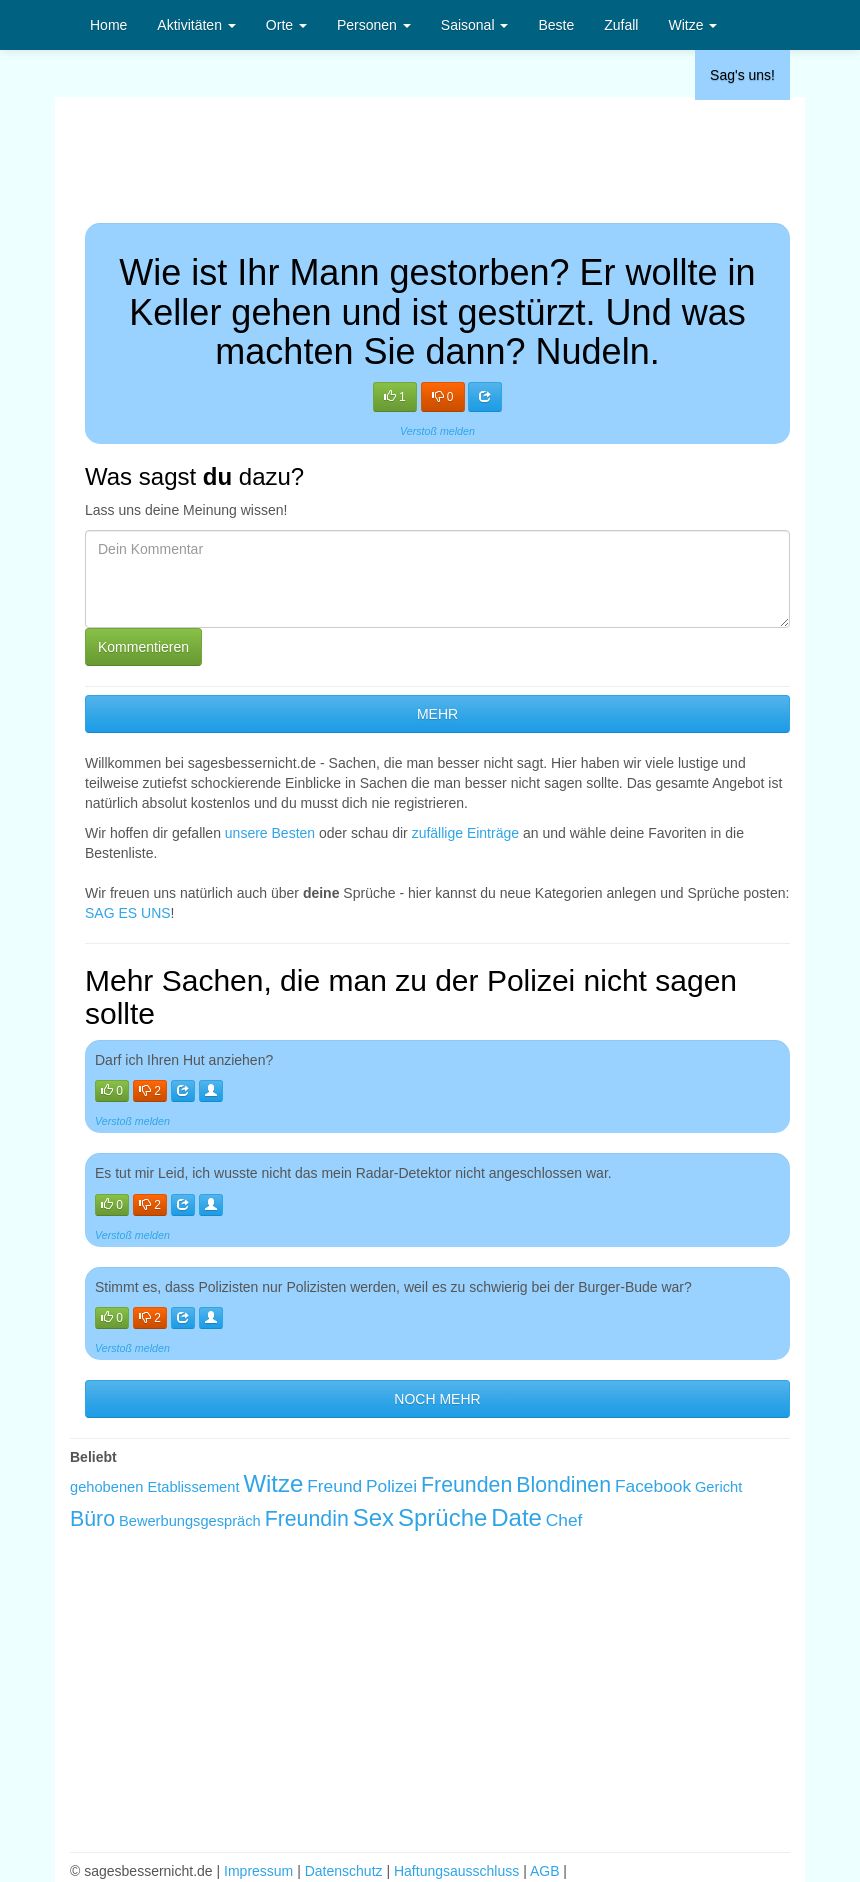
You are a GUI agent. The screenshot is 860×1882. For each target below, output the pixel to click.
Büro (92, 1519)
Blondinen (563, 1485)
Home (108, 25)
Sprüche (442, 1517)
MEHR (437, 714)
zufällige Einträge (465, 833)
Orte (286, 25)
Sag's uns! (742, 75)
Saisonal (475, 25)
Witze (692, 25)
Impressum (258, 1871)
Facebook (653, 1486)
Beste (556, 25)
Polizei (391, 1486)
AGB (545, 1871)
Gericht (718, 1487)
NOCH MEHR (437, 1399)
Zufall (621, 25)
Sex (373, 1517)
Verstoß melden (437, 431)
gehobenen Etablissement (154, 1487)
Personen (374, 25)
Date (516, 1517)
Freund (334, 1486)
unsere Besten (270, 833)
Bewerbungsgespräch (190, 1521)
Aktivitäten (196, 25)
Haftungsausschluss (456, 1871)
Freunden (466, 1485)
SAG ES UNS (128, 913)
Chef (564, 1520)
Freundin (307, 1519)
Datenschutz (344, 1871)
